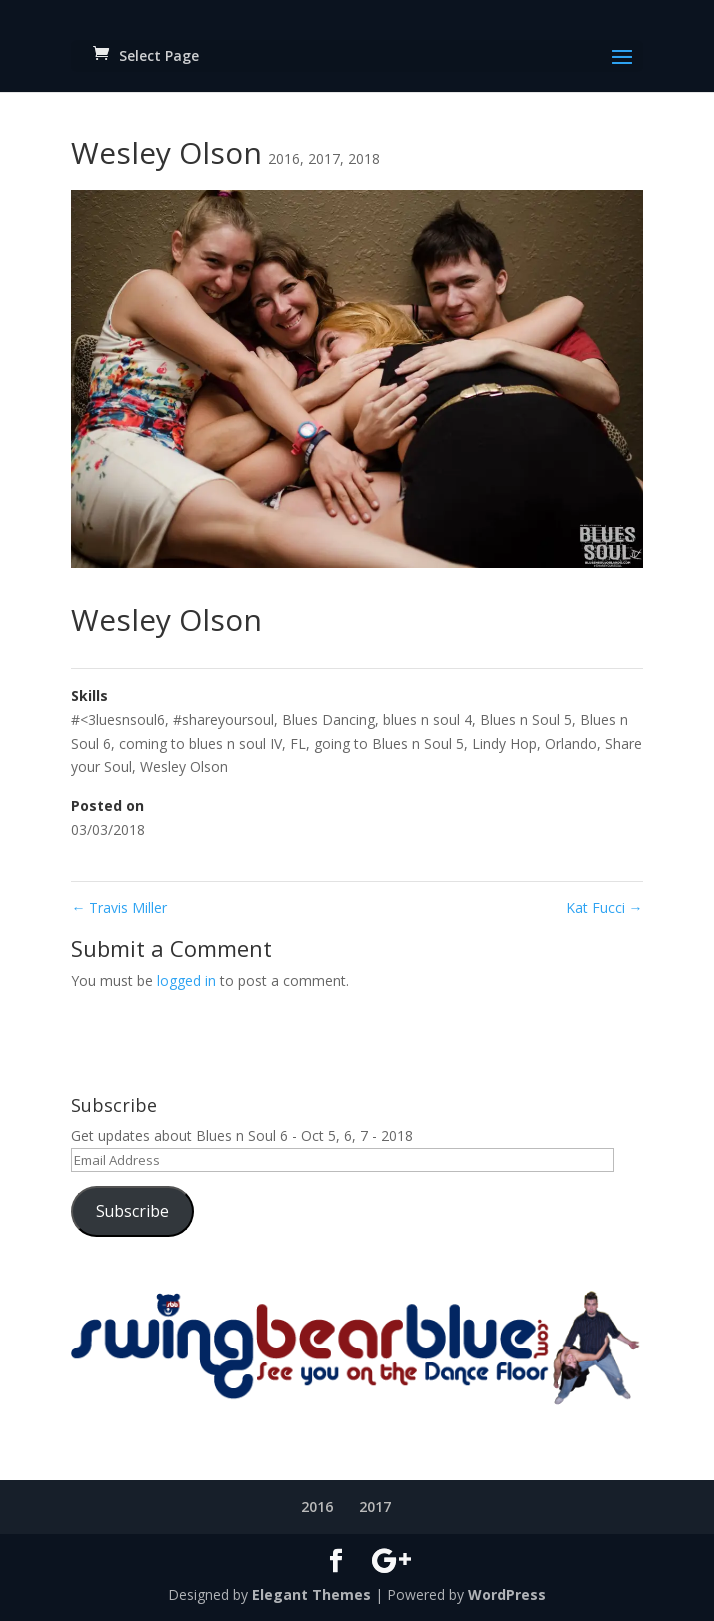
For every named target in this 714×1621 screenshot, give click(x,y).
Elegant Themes (311, 1594)
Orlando (571, 743)
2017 (324, 158)
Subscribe (132, 1211)
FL (298, 743)
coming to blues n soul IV (200, 743)
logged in (186, 980)
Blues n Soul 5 (526, 719)
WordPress (507, 1594)
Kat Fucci (604, 907)
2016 (284, 158)
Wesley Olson (184, 766)
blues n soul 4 (427, 719)
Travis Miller (119, 907)
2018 (364, 158)
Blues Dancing (328, 719)
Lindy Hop (504, 743)
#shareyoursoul (223, 719)
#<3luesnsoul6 (118, 719)
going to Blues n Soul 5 (389, 743)
